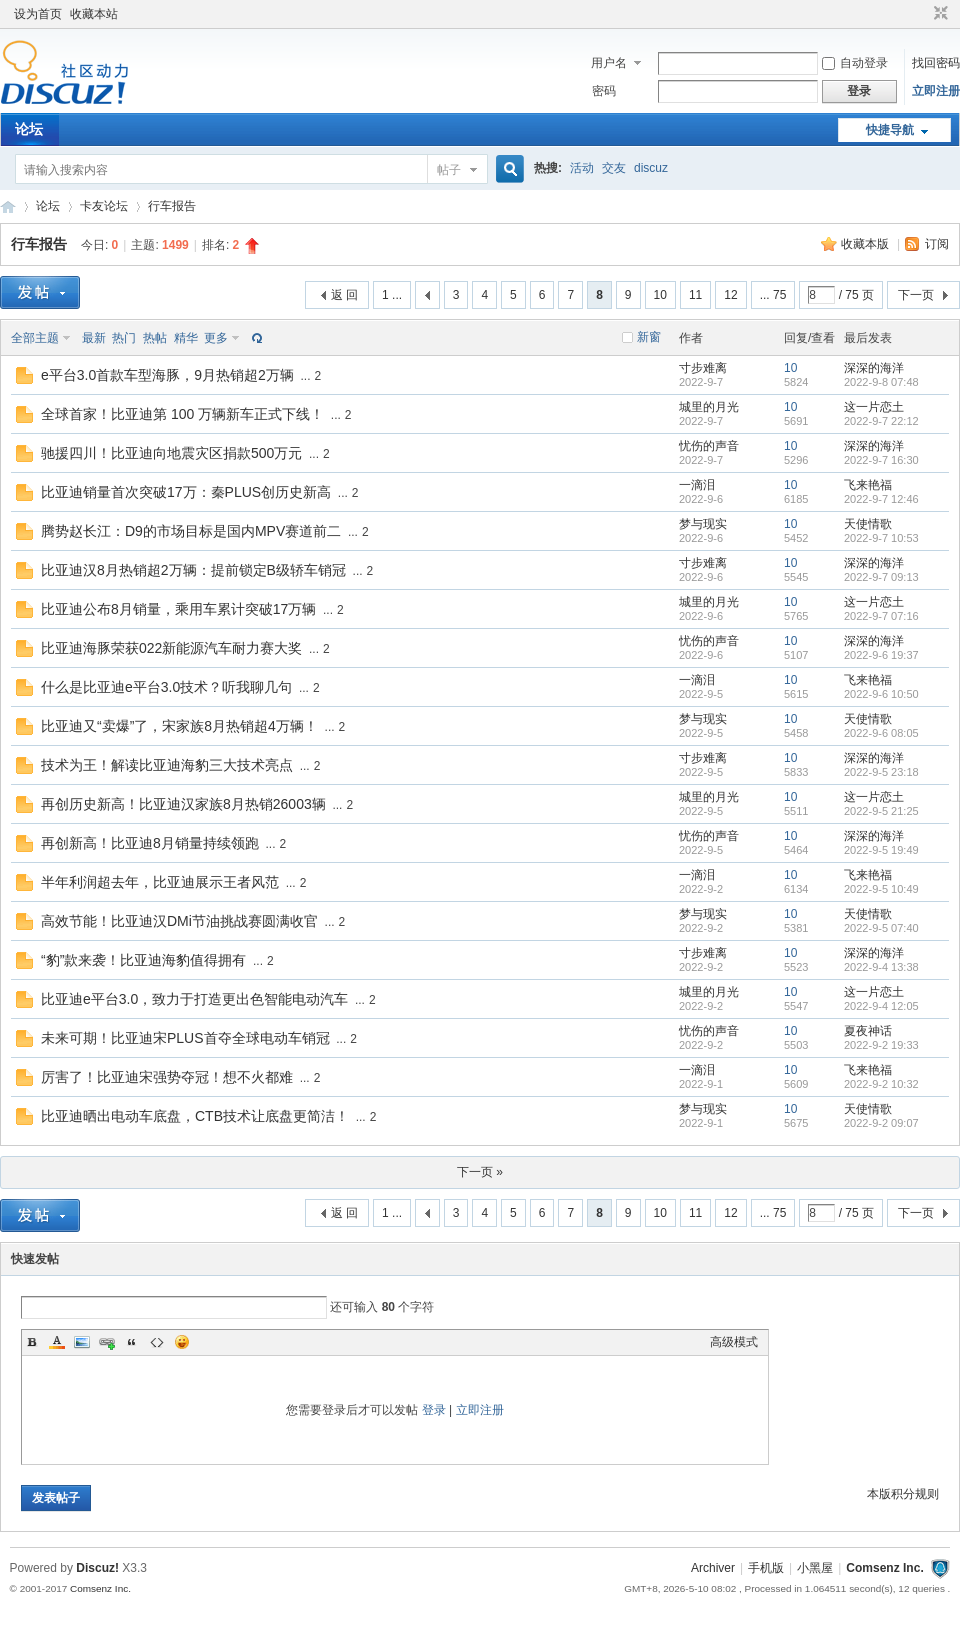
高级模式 (734, 1342)
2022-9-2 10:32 (881, 1084)
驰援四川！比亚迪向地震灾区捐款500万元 (171, 453)
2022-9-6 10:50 (881, 694)
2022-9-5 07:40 (881, 928)
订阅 (937, 244)
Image (82, 1342)
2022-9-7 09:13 (881, 577)
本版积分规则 (903, 1494)
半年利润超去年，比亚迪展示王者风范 (160, 882)
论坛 (29, 129)
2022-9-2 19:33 (881, 1045)
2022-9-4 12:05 (881, 1006)
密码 (604, 91)
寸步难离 (703, 368)
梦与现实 (703, 524)
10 (660, 295)
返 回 (344, 295)
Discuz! (97, 1568)
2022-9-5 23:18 (881, 772)
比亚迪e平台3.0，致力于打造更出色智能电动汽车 (194, 999)
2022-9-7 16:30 (881, 460)
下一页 (916, 295)
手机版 (766, 1568)
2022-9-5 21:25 (881, 811)
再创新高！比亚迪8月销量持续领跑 (150, 843)
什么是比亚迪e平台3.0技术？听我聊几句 (166, 687)
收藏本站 (94, 14)
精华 (186, 338)
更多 (216, 338)
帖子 (449, 170)
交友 (614, 168)
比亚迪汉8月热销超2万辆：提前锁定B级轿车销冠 (193, 570)
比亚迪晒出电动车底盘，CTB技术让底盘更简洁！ (195, 1116)
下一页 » (480, 1172)
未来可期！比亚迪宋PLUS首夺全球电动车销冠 (185, 1038)
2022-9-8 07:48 (881, 382)
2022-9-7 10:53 (881, 538)
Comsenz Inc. (884, 1568)
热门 (124, 338)
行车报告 (172, 206)
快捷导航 (890, 130)
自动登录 (855, 63)
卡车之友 (8, 206)
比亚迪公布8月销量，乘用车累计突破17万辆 (178, 609)
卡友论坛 (104, 206)
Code (157, 1342)
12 (730, 295)
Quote (132, 1342)
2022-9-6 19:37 (881, 655)
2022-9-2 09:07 (881, 1123)
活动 (582, 168)
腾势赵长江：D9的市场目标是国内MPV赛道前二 (191, 531)
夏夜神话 (868, 1031)
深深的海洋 (874, 368)
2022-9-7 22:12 (881, 421)
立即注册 (936, 91)
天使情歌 (868, 524)
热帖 (155, 338)
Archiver (713, 1568)
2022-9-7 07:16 (881, 616)
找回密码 (936, 63)
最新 (94, 338)
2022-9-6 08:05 (881, 733)
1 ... (392, 295)
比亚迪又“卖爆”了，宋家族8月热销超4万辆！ (179, 726)
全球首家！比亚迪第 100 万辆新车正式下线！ (182, 414)
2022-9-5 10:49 (881, 889)
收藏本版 (866, 244)
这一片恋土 (874, 407)
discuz (651, 168)
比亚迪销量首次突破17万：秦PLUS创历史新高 (186, 492)
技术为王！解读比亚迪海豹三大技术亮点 (167, 765)
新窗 (649, 337)
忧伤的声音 (709, 446)
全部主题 (35, 338)
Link (107, 1342)
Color (57, 1342)
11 (695, 295)
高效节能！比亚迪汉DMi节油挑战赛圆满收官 (179, 921)
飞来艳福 (868, 485)
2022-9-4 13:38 (881, 967)
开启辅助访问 (922, 14)
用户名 (609, 63)
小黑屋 (815, 1568)
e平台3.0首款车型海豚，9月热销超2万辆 (167, 375)
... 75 (773, 295)
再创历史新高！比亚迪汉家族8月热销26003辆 (183, 804)
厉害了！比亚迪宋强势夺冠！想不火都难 (167, 1077)
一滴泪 (697, 485)
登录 (434, 1410)
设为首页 (38, 14)
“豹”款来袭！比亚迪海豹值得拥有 (143, 960)
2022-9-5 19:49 (881, 850)
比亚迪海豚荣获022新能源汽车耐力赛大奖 (171, 648)
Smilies (182, 1342)
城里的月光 (709, 407)
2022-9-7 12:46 (881, 499)
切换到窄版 (938, 14)
